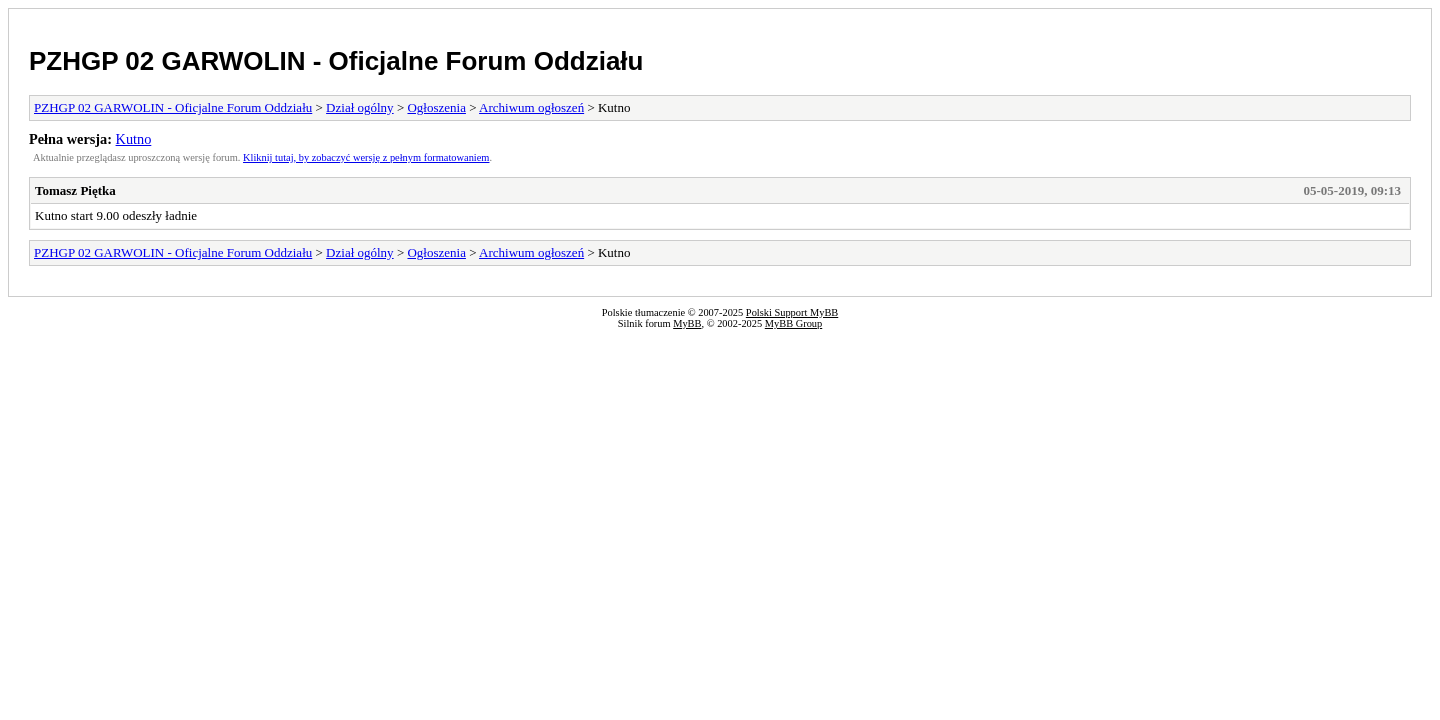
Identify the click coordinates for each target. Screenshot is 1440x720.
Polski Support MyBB (792, 312)
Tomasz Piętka (75, 190)
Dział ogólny (360, 107)
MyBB (687, 323)
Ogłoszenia (436, 107)
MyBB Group (793, 323)
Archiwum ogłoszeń (531, 107)
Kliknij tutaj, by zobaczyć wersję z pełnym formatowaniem (366, 157)
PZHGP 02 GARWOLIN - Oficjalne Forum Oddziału (336, 61)
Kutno (134, 139)
